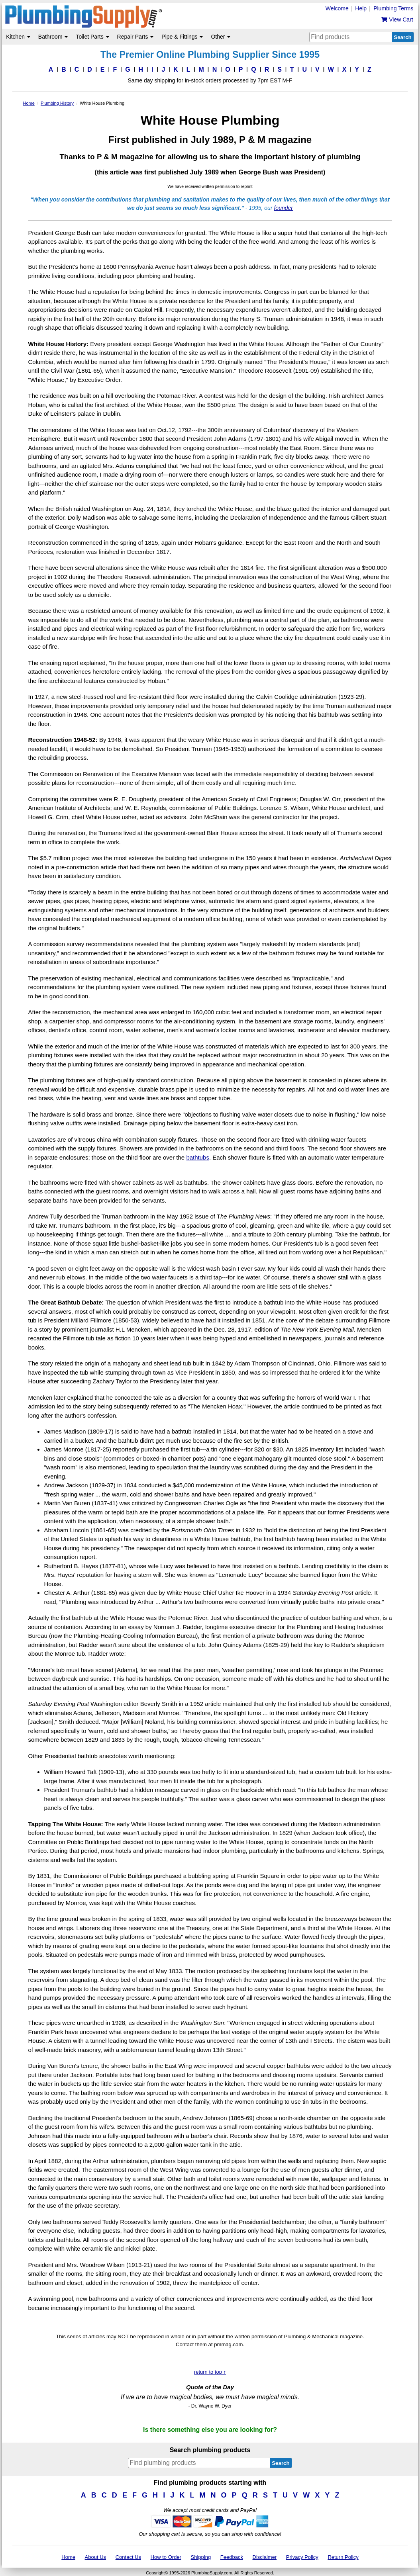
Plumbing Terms (393, 8)
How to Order (166, 2557)
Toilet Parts (92, 36)
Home (28, 103)
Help (361, 8)
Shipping (201, 2557)
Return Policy (343, 2557)
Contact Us (128, 2557)
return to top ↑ (210, 2372)
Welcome (337, 8)
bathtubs (197, 1157)
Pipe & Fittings (182, 36)
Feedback (231, 2557)
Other (220, 36)
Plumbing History (57, 103)
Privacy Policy (302, 2557)
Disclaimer (265, 2557)
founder (283, 208)
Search (402, 37)
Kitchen (18, 36)
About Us (95, 2557)
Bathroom (53, 36)
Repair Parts (135, 36)
